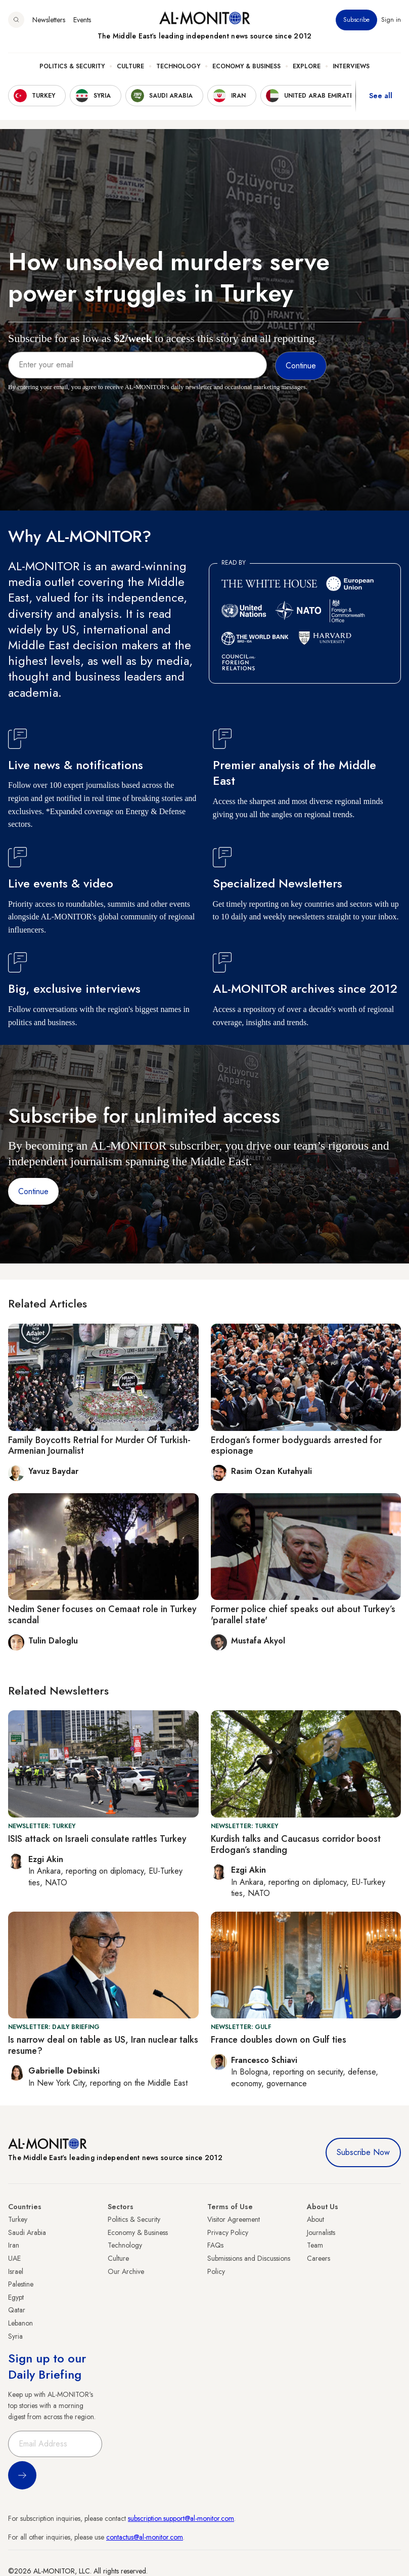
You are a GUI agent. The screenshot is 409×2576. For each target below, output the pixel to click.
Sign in (391, 19)
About (315, 2219)
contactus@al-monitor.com (144, 2537)
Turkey (17, 2219)
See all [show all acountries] (380, 96)
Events (82, 20)
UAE (14, 2258)
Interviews (351, 66)
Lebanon (20, 2323)
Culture (130, 66)
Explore (307, 66)
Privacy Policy (227, 2232)
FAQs (215, 2245)
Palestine (20, 2284)
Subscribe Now (363, 2152)
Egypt (16, 2297)
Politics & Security (72, 66)
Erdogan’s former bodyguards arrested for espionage (296, 1445)
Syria (15, 2336)
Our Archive (126, 2271)
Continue (33, 1191)
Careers (318, 2258)
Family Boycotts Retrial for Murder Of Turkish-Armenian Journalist (99, 1445)
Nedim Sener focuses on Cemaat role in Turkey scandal (102, 1614)
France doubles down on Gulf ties (278, 2039)
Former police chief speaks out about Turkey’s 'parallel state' (303, 1614)
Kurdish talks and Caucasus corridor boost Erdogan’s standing (296, 1844)
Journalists (321, 2232)
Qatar (16, 2310)
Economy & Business (246, 66)
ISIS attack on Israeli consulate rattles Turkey (97, 1838)
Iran (13, 2245)
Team (315, 2245)
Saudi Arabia (27, 2232)
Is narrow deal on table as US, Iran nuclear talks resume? (103, 2045)
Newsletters (48, 20)
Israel (15, 2271)
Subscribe (356, 19)
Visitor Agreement (233, 2219)
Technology (178, 66)
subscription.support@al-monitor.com (181, 2518)
